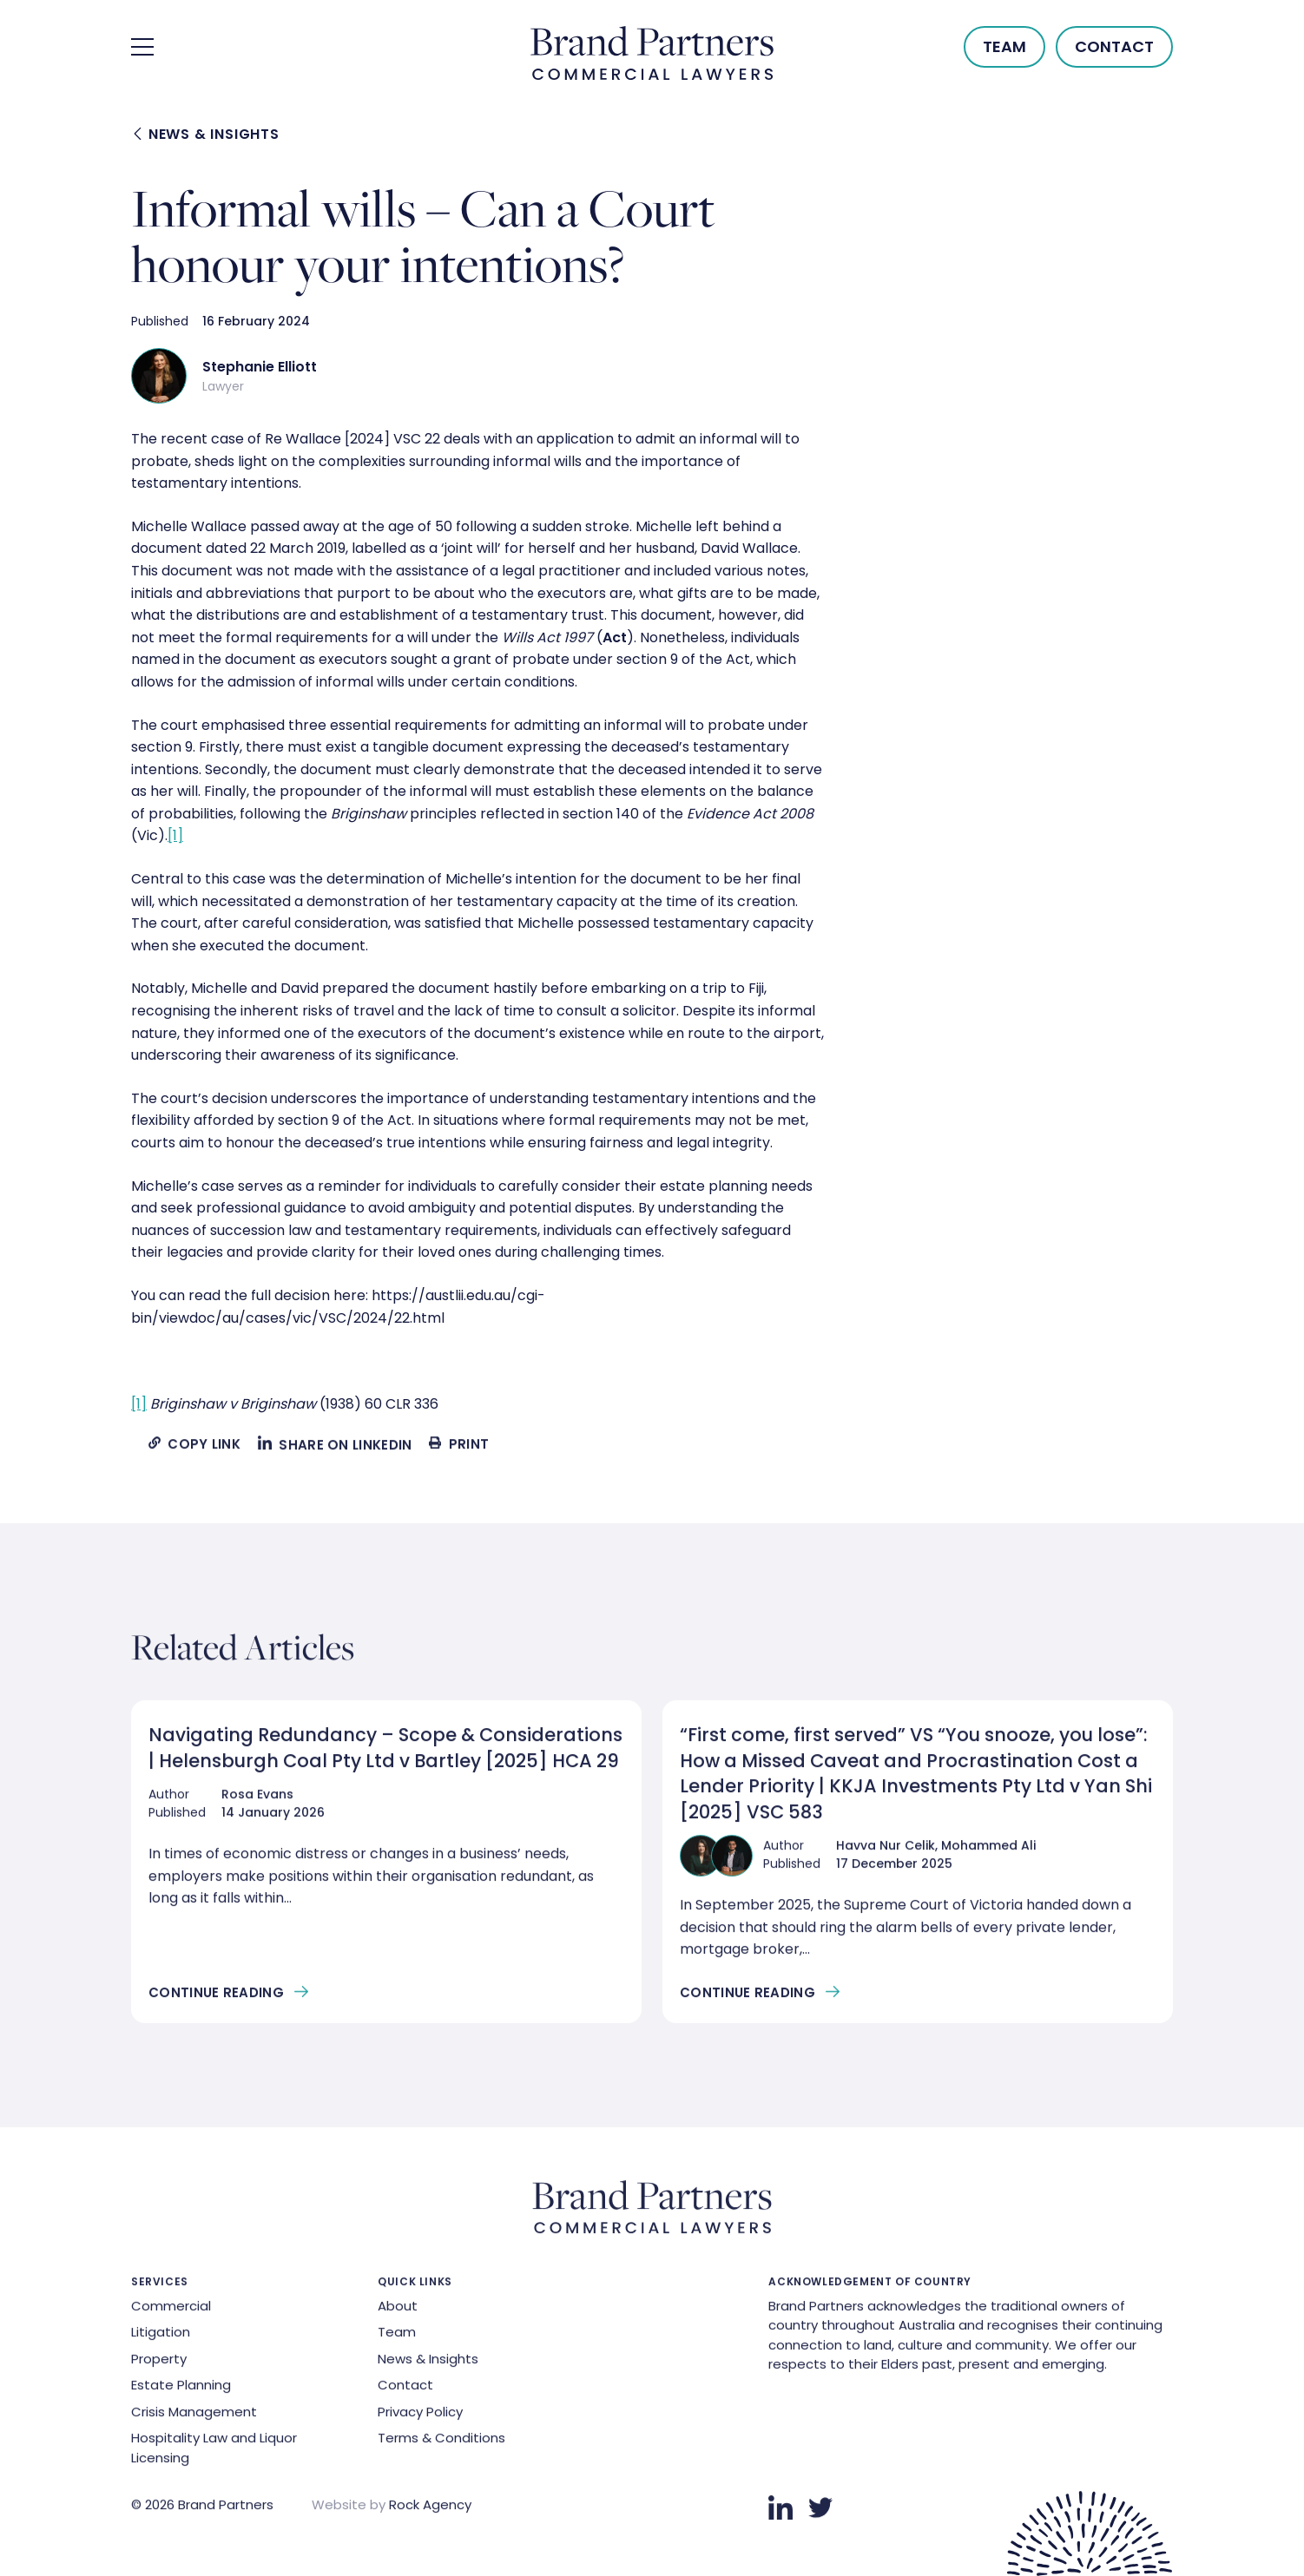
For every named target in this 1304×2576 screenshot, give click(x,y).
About (398, 2310)
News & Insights (207, 134)
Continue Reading (216, 1996)
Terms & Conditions (441, 2443)
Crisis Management (194, 2416)
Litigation (160, 2337)
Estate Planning (181, 2390)
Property (159, 2363)
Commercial (171, 2310)
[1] (175, 835)
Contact (1114, 46)
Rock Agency (430, 2509)
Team (1004, 46)
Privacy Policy (420, 2416)
